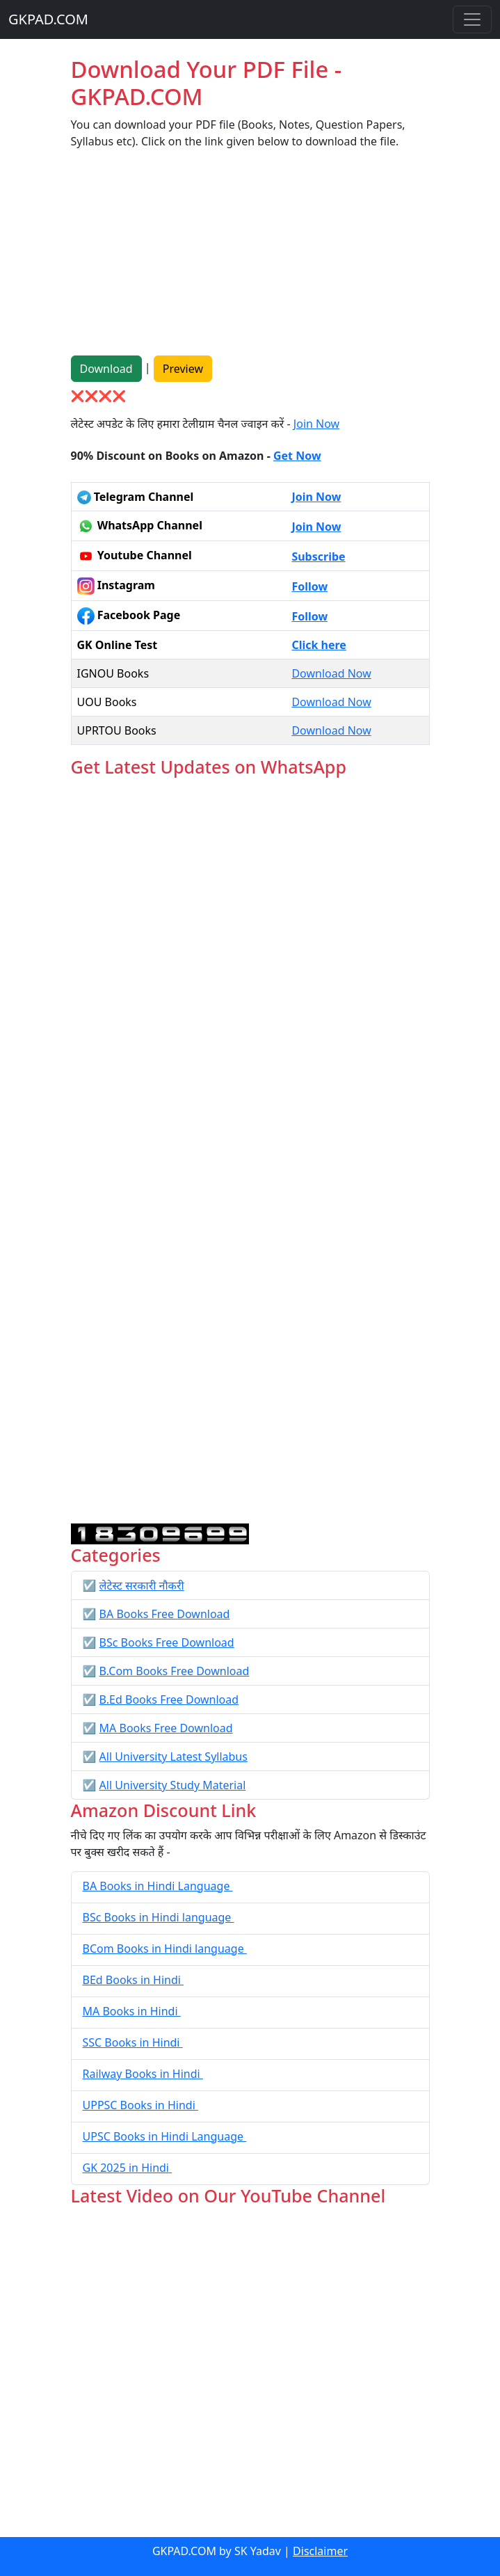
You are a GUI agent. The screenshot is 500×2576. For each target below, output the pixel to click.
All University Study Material (172, 1785)
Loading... (250, 1151)
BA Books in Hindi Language (158, 1886)
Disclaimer (320, 2551)
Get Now (297, 455)
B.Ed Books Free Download (169, 1699)
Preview (183, 368)
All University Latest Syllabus (173, 1756)
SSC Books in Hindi (133, 2042)
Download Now (331, 673)
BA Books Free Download (164, 1614)
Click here (318, 645)
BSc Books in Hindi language (158, 1917)
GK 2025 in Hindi (127, 2167)
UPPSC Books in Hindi (140, 2105)
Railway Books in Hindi (143, 2073)
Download (106, 368)
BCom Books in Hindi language (165, 1948)
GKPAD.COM (48, 19)
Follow (309, 586)
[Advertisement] (250, 258)
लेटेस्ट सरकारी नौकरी (141, 1585)
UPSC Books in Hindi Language (165, 2136)
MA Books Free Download (166, 1728)
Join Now (316, 423)
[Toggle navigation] (472, 19)
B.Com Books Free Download (174, 1671)
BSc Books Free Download (166, 1642)
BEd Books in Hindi (133, 1979)
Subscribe (318, 556)
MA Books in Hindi (132, 2011)
